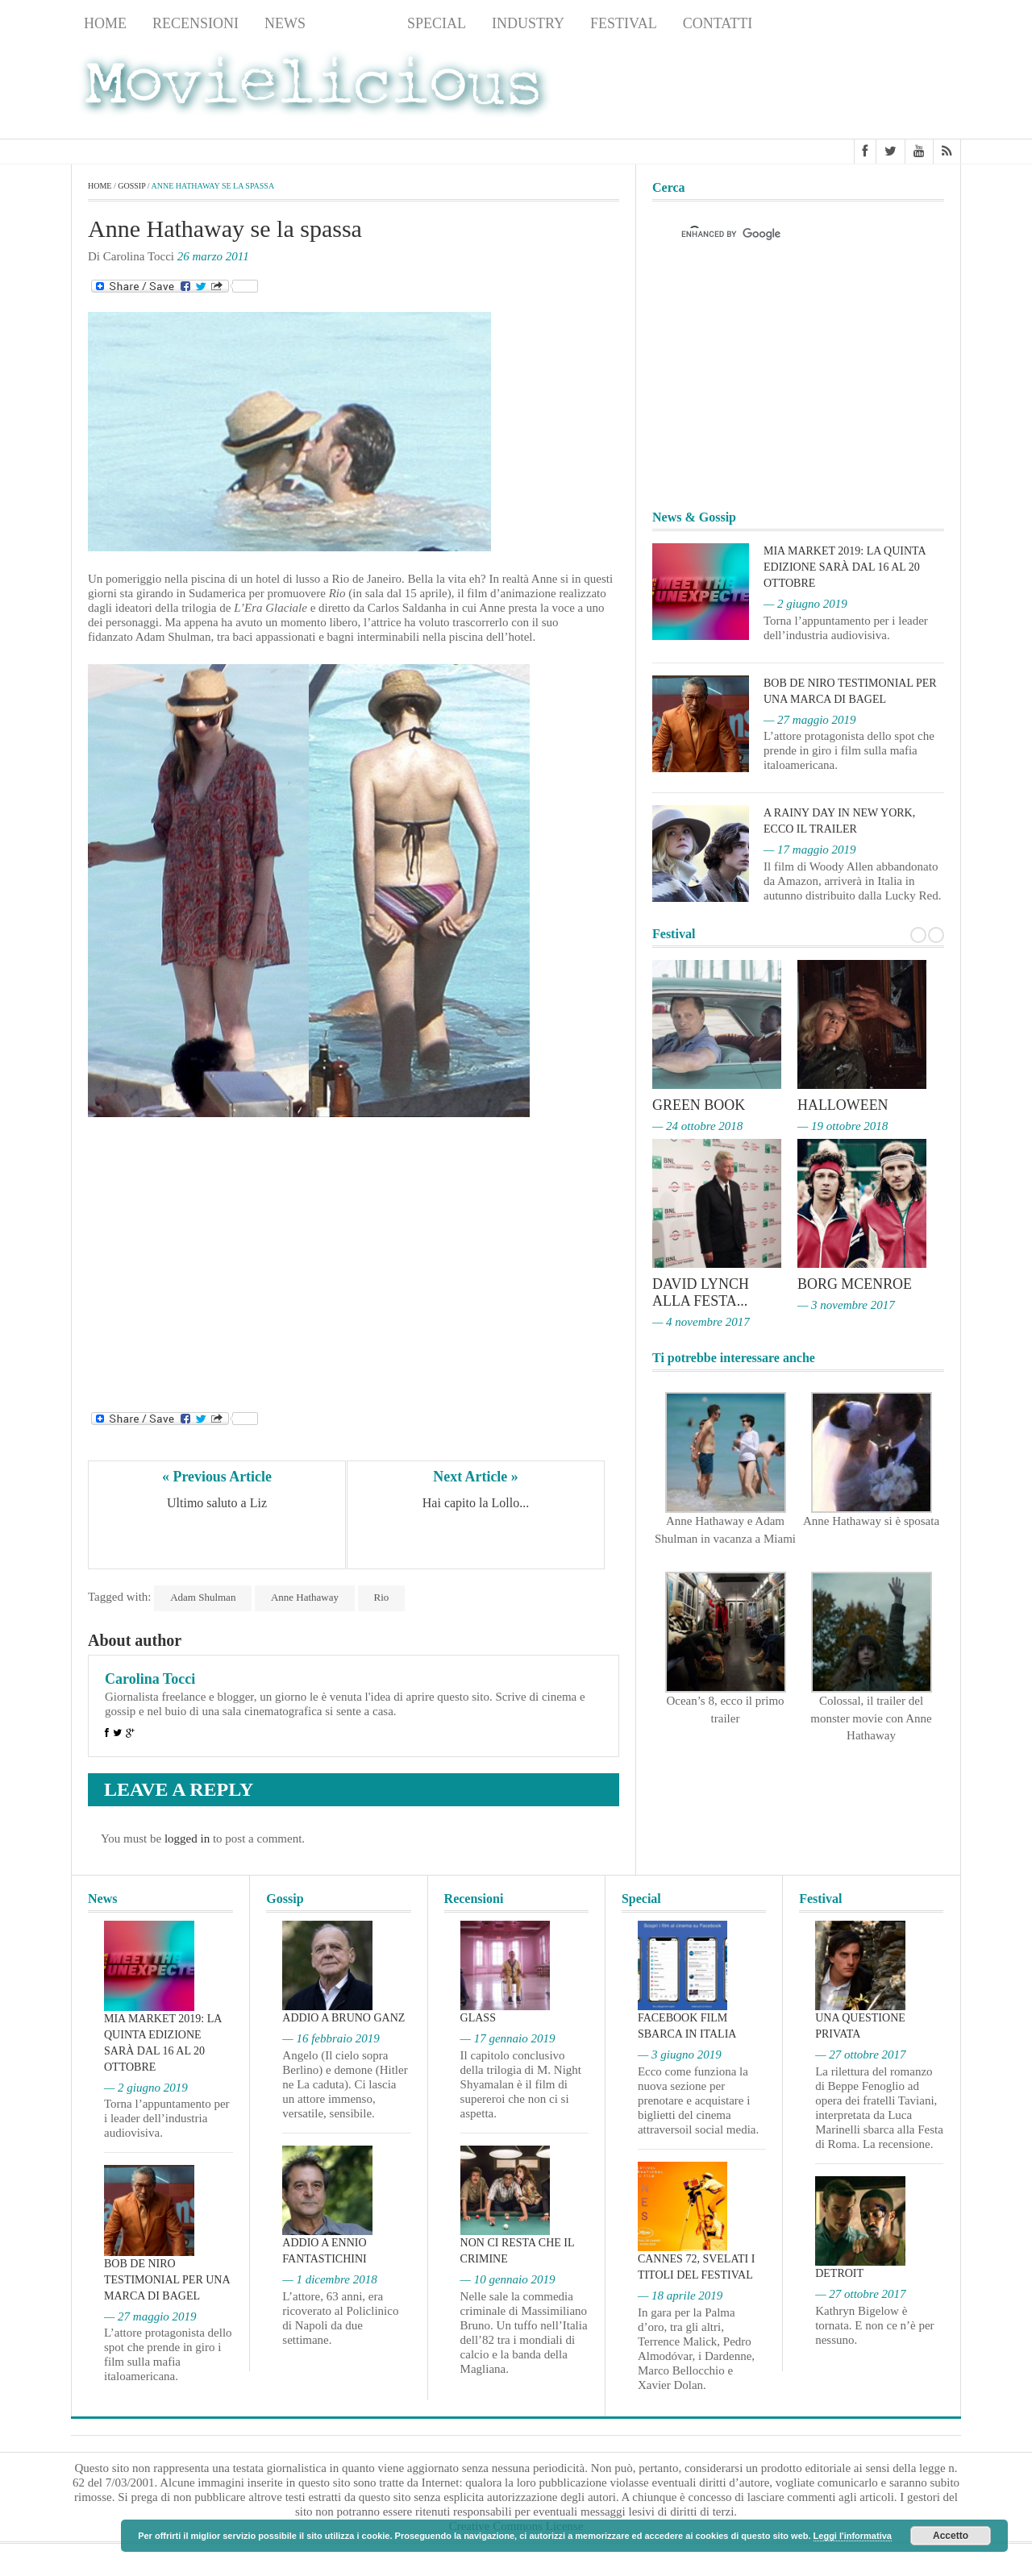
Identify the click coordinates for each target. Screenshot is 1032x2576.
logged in (187, 1838)
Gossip (356, 23)
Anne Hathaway (305, 1597)
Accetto (950, 2535)
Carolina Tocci (150, 1679)
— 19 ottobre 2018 (842, 1125)
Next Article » (475, 1476)
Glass (478, 2018)
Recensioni (195, 23)
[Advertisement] (832, 89)
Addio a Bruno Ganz (343, 2018)
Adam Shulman (202, 1597)
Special (436, 23)
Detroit (839, 2273)
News (285, 23)
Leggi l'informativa (853, 2536)
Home (105, 23)
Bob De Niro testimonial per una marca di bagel (167, 2280)
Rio (381, 1597)
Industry (528, 23)
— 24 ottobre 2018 (697, 1125)
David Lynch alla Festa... (700, 1291)
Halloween (842, 1105)
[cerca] (783, 234)
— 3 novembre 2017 (846, 1303)
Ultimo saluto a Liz (217, 1503)
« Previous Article (217, 1476)
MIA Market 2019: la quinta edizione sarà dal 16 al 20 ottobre (845, 567)
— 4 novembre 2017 (701, 1319)
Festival (623, 23)
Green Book (699, 1105)
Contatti (718, 23)
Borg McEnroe (855, 1283)
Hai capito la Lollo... (475, 1503)
